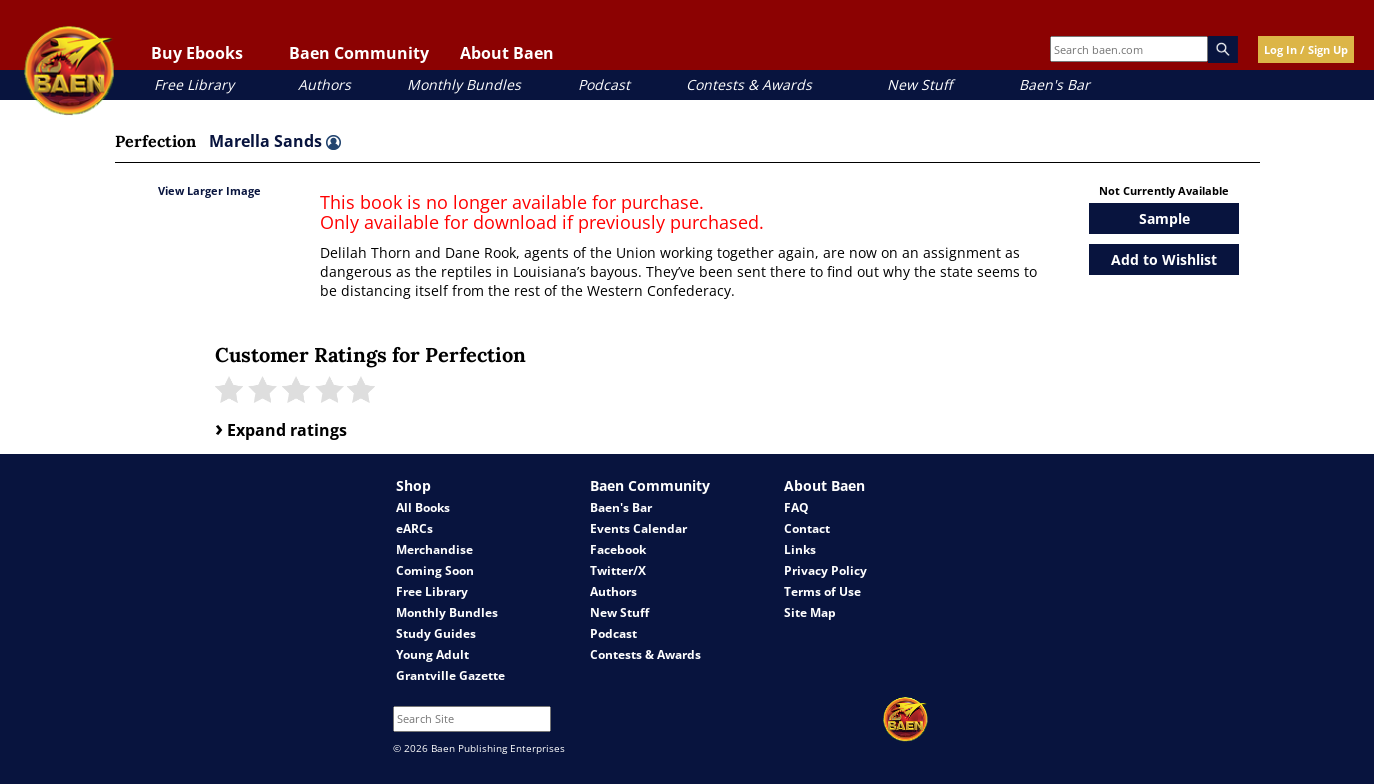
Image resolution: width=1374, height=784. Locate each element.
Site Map (810, 612)
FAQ (796, 507)
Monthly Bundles (464, 84)
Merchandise (434, 549)
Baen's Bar (1054, 84)
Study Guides (436, 633)
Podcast (604, 84)
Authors (324, 84)
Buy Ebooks (197, 53)
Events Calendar (638, 528)
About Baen (507, 53)
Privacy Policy (825, 570)
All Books (423, 507)
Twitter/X (618, 570)
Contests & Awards (749, 84)
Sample (1164, 218)
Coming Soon (435, 570)
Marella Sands (275, 141)
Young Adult (432, 654)
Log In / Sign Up (1306, 49)
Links (800, 549)
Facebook (618, 549)
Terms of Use (822, 591)
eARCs (414, 528)
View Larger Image (209, 190)
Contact (807, 528)
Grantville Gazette (450, 675)
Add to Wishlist (1164, 259)
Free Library (194, 84)
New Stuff (919, 84)
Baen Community (359, 53)
